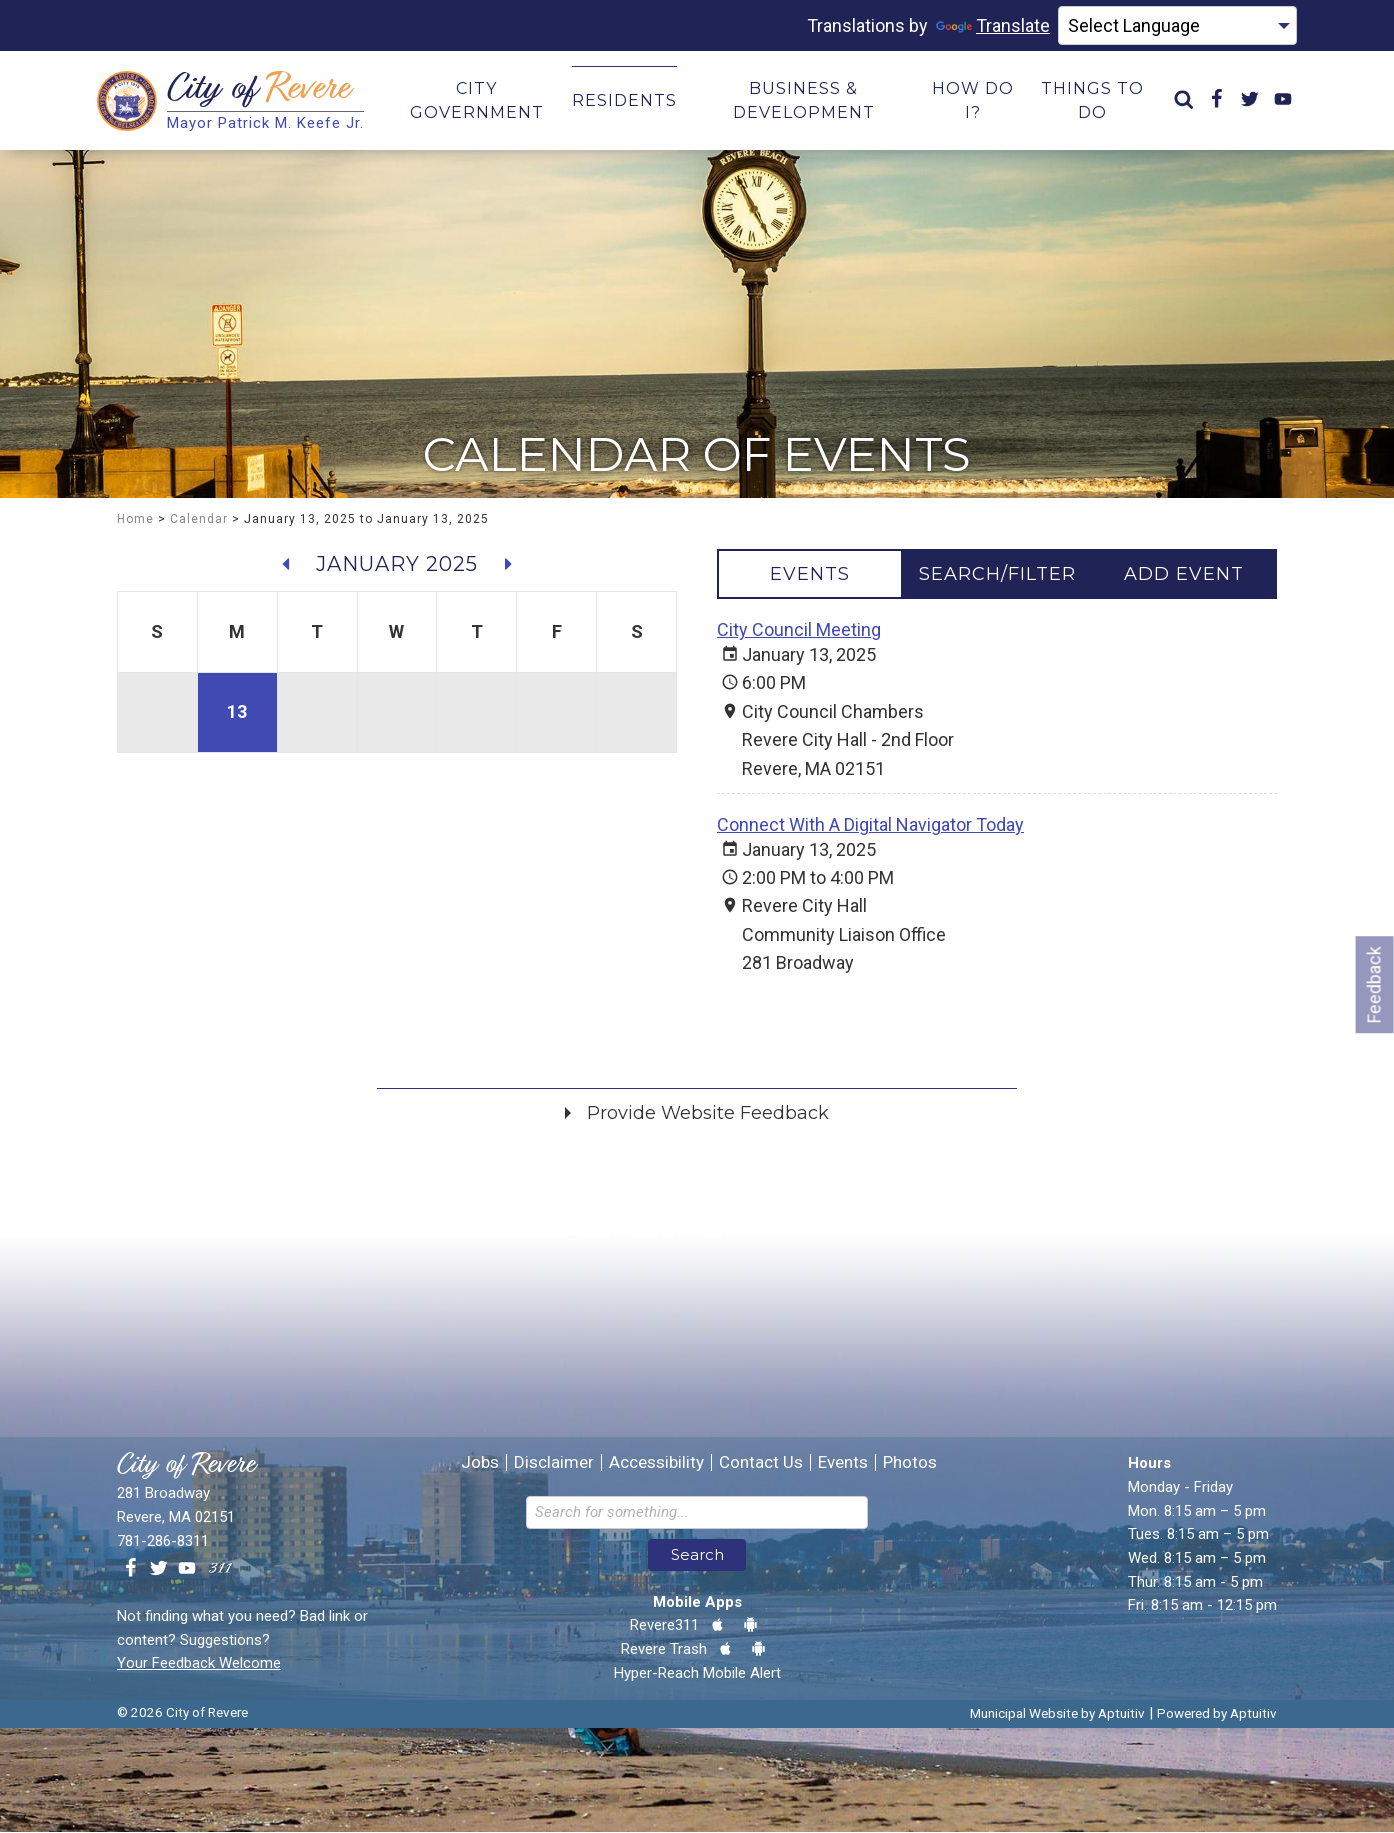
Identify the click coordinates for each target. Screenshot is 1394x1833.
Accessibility (656, 1463)
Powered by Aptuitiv (1217, 1714)
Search (697, 1555)
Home (135, 520)
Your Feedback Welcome (199, 1664)
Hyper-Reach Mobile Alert (697, 1673)
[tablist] (997, 575)
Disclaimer (554, 1463)
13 (237, 712)
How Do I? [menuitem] (973, 100)
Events (843, 1463)
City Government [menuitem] (477, 100)
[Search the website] (697, 1513)
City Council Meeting (799, 630)
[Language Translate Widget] (1177, 26)
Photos (910, 1463)
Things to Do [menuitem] (1092, 100)
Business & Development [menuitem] (804, 100)
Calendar (199, 520)
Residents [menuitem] (624, 100)
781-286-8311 (163, 1541)
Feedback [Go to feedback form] (1374, 984)
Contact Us (761, 1463)
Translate (993, 25)
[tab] (810, 575)
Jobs (480, 1463)
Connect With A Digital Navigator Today (870, 825)
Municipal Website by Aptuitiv (1057, 1714)
